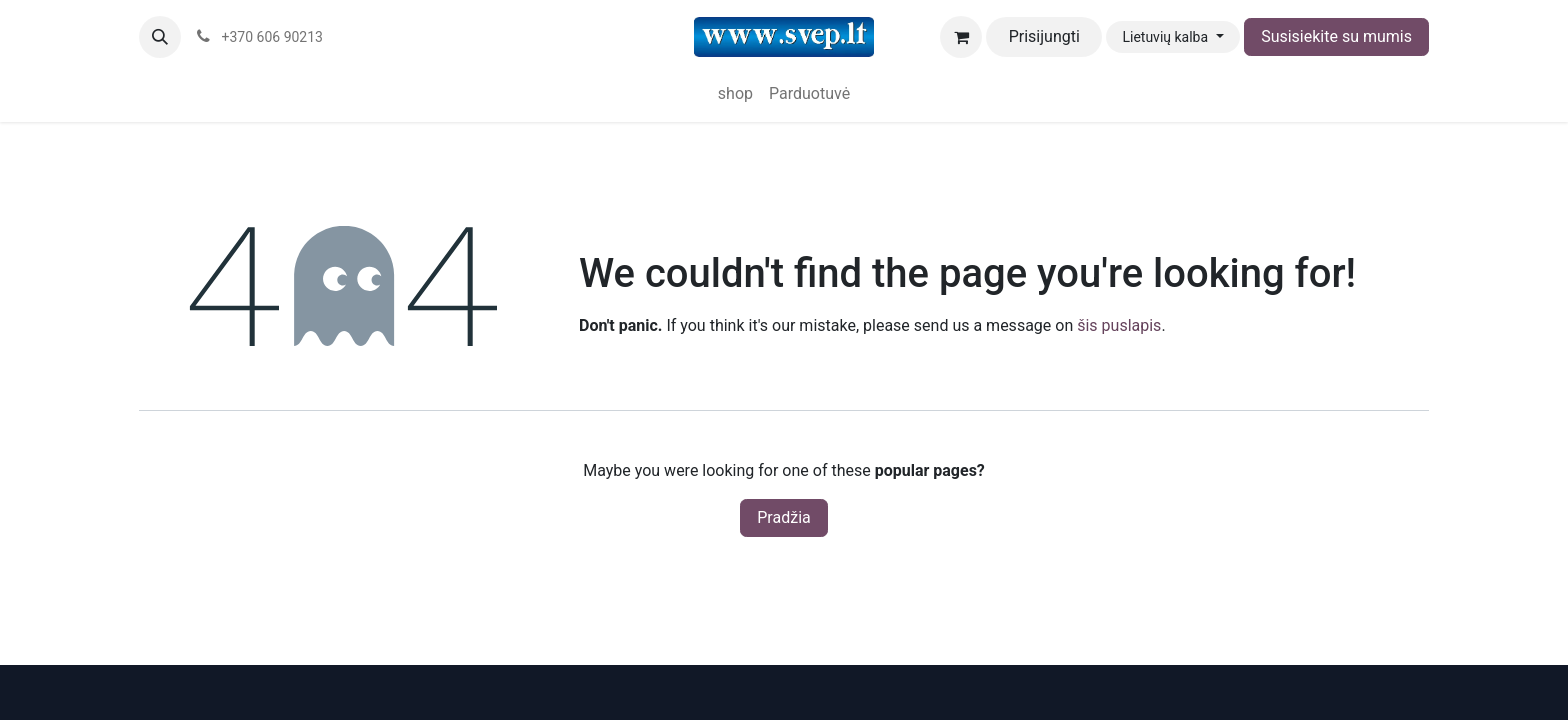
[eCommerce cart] (961, 37)
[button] (160, 37)
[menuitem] (735, 94)
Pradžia (783, 517)
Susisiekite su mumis (1336, 36)
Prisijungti (1044, 36)
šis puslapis (1119, 325)
